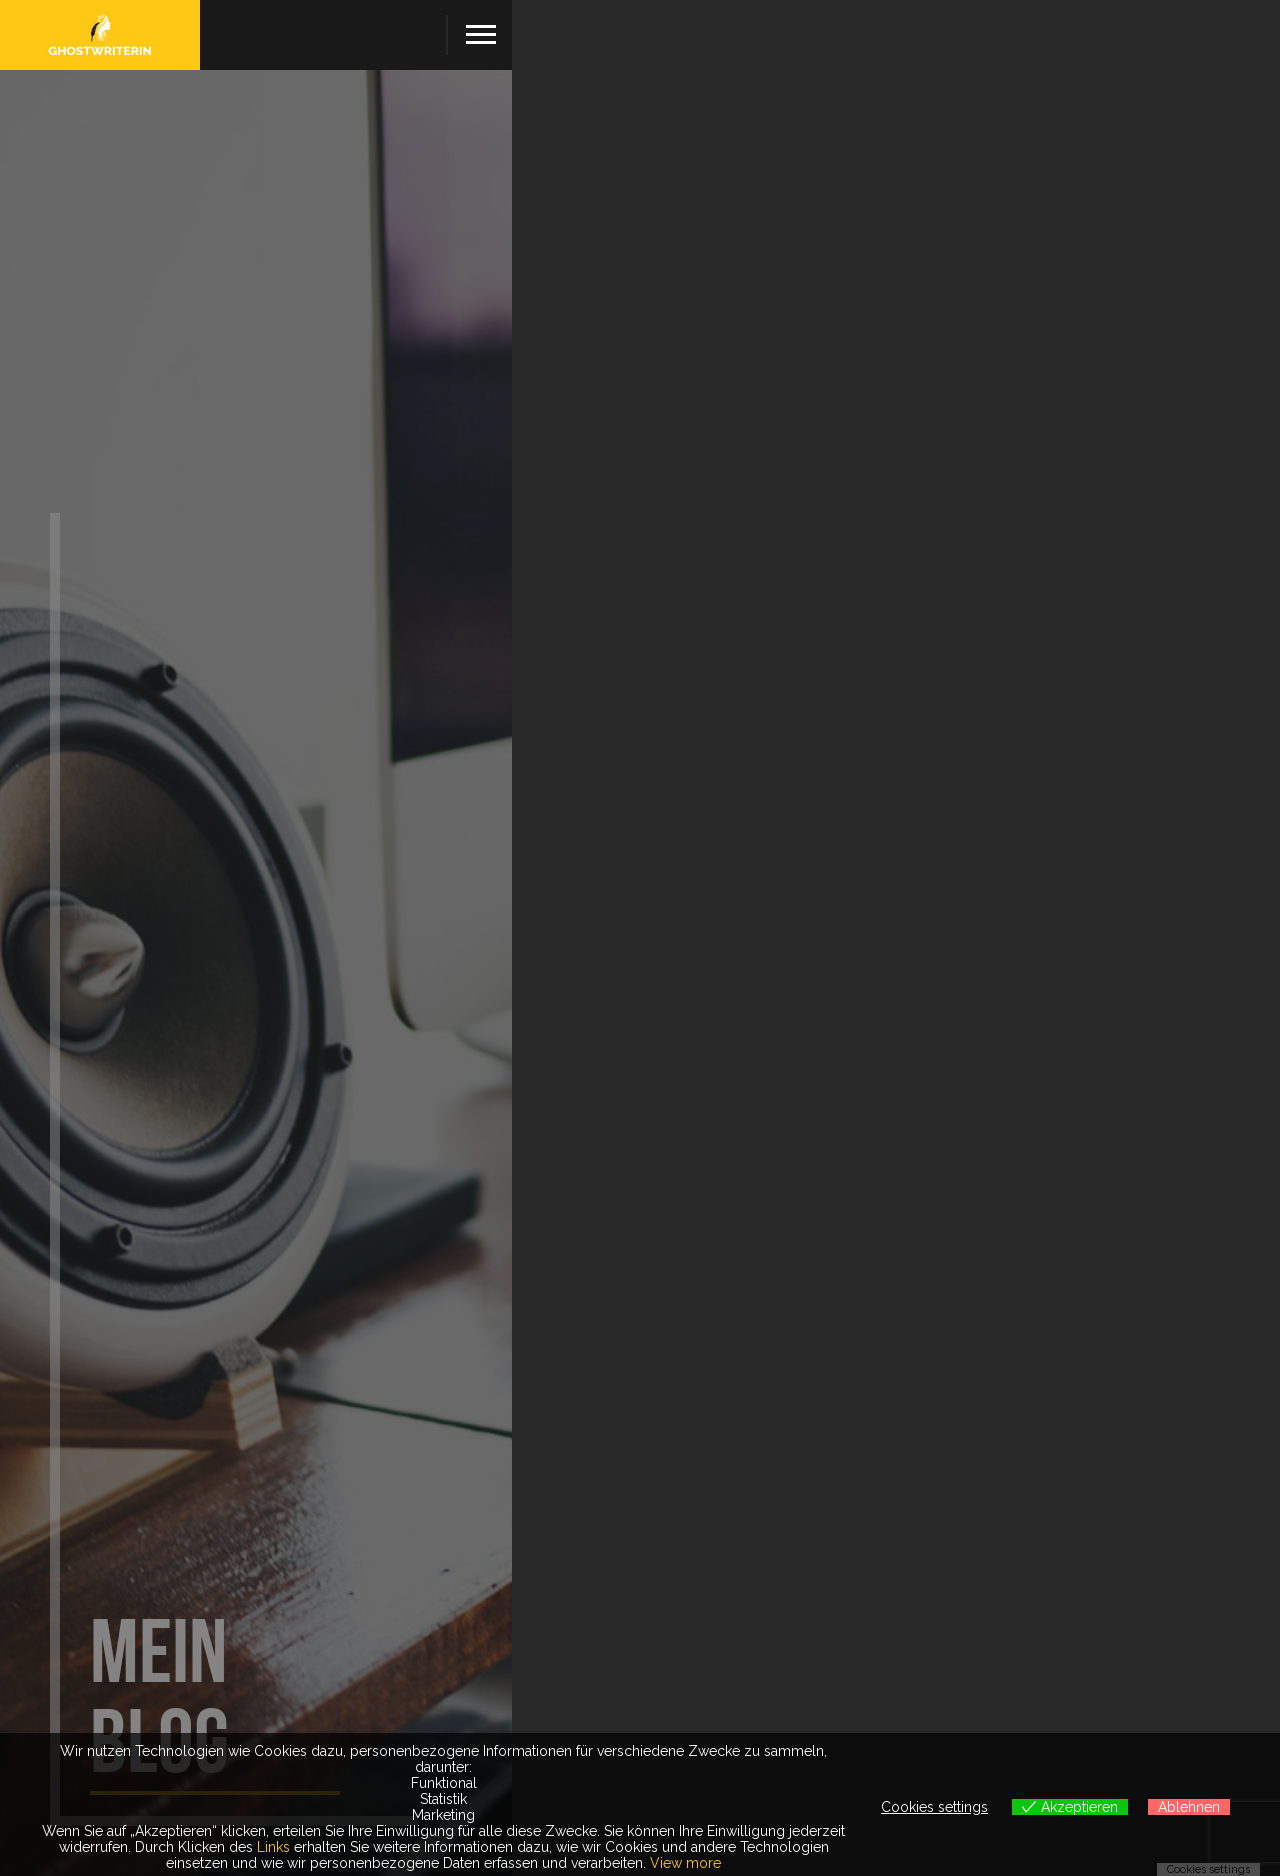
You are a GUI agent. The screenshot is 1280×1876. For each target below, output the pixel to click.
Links (273, 1847)
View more (685, 1863)
